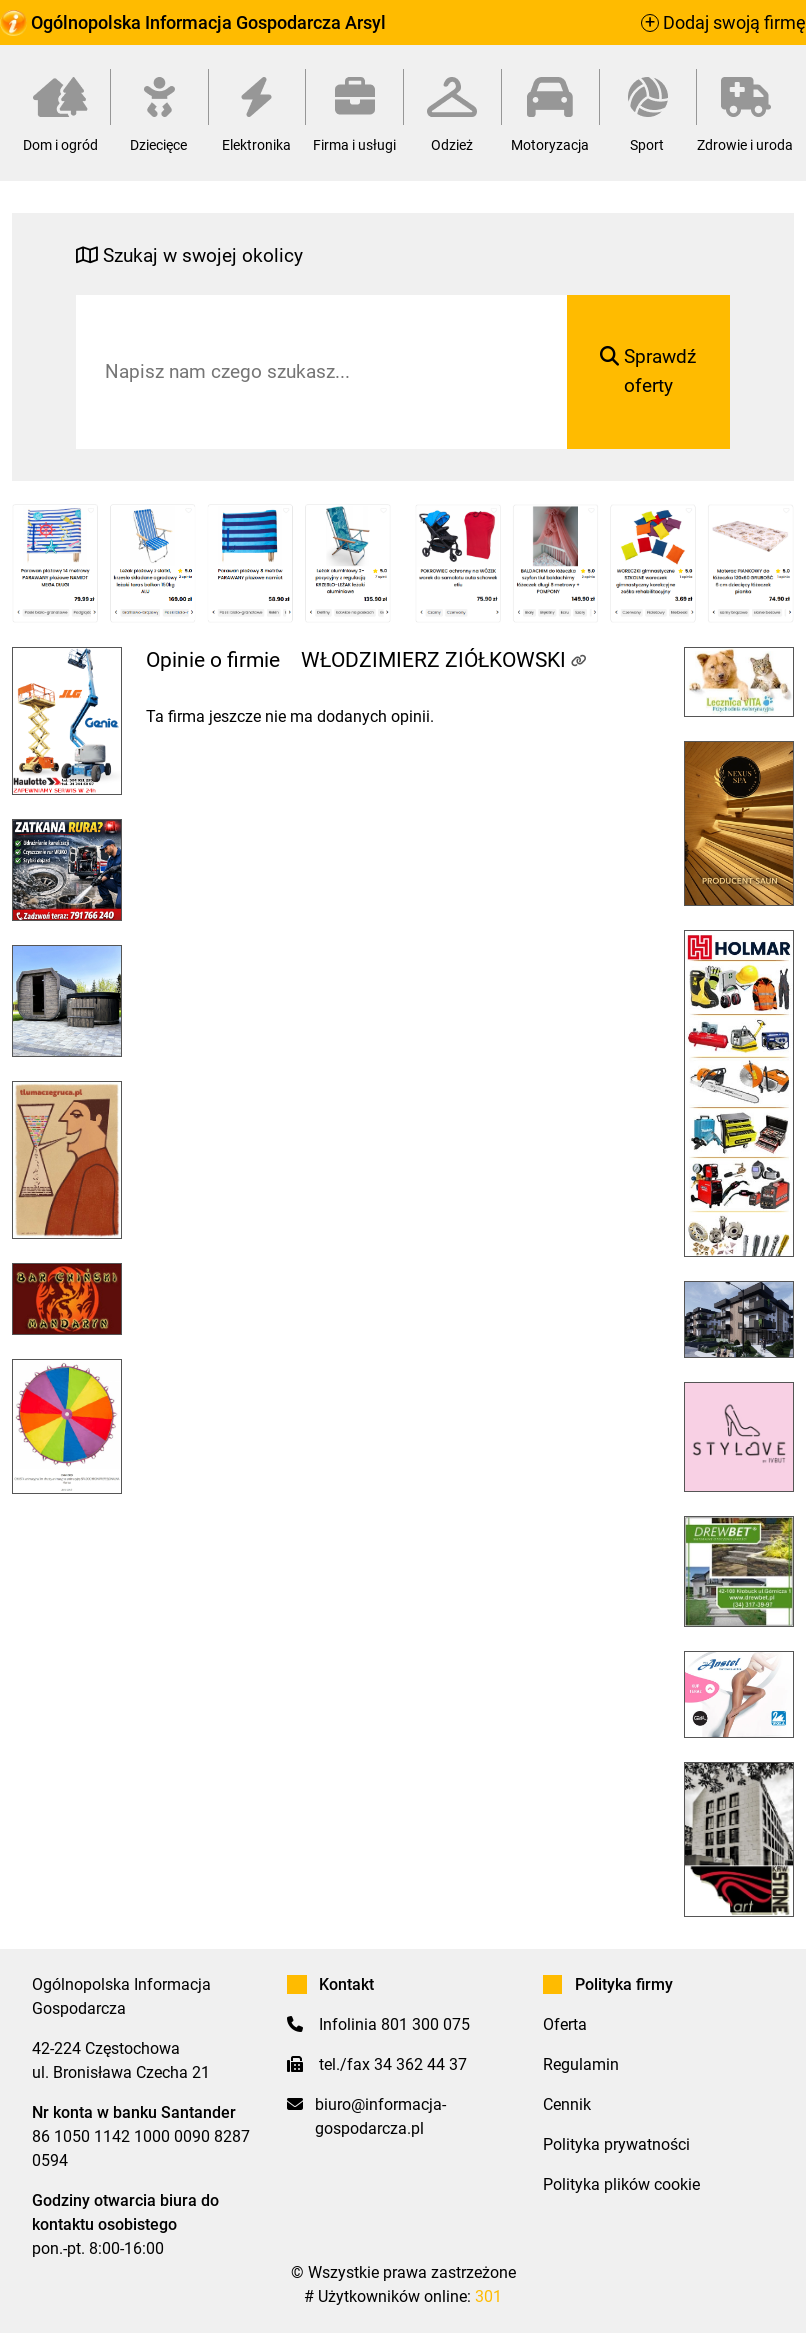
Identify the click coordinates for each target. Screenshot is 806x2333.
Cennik (567, 2104)
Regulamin (581, 2064)
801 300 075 (425, 2024)
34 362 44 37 (420, 2064)
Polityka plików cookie (621, 2184)
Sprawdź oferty (648, 371)
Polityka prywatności (616, 2144)
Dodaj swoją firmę (723, 23)
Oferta (565, 2024)
